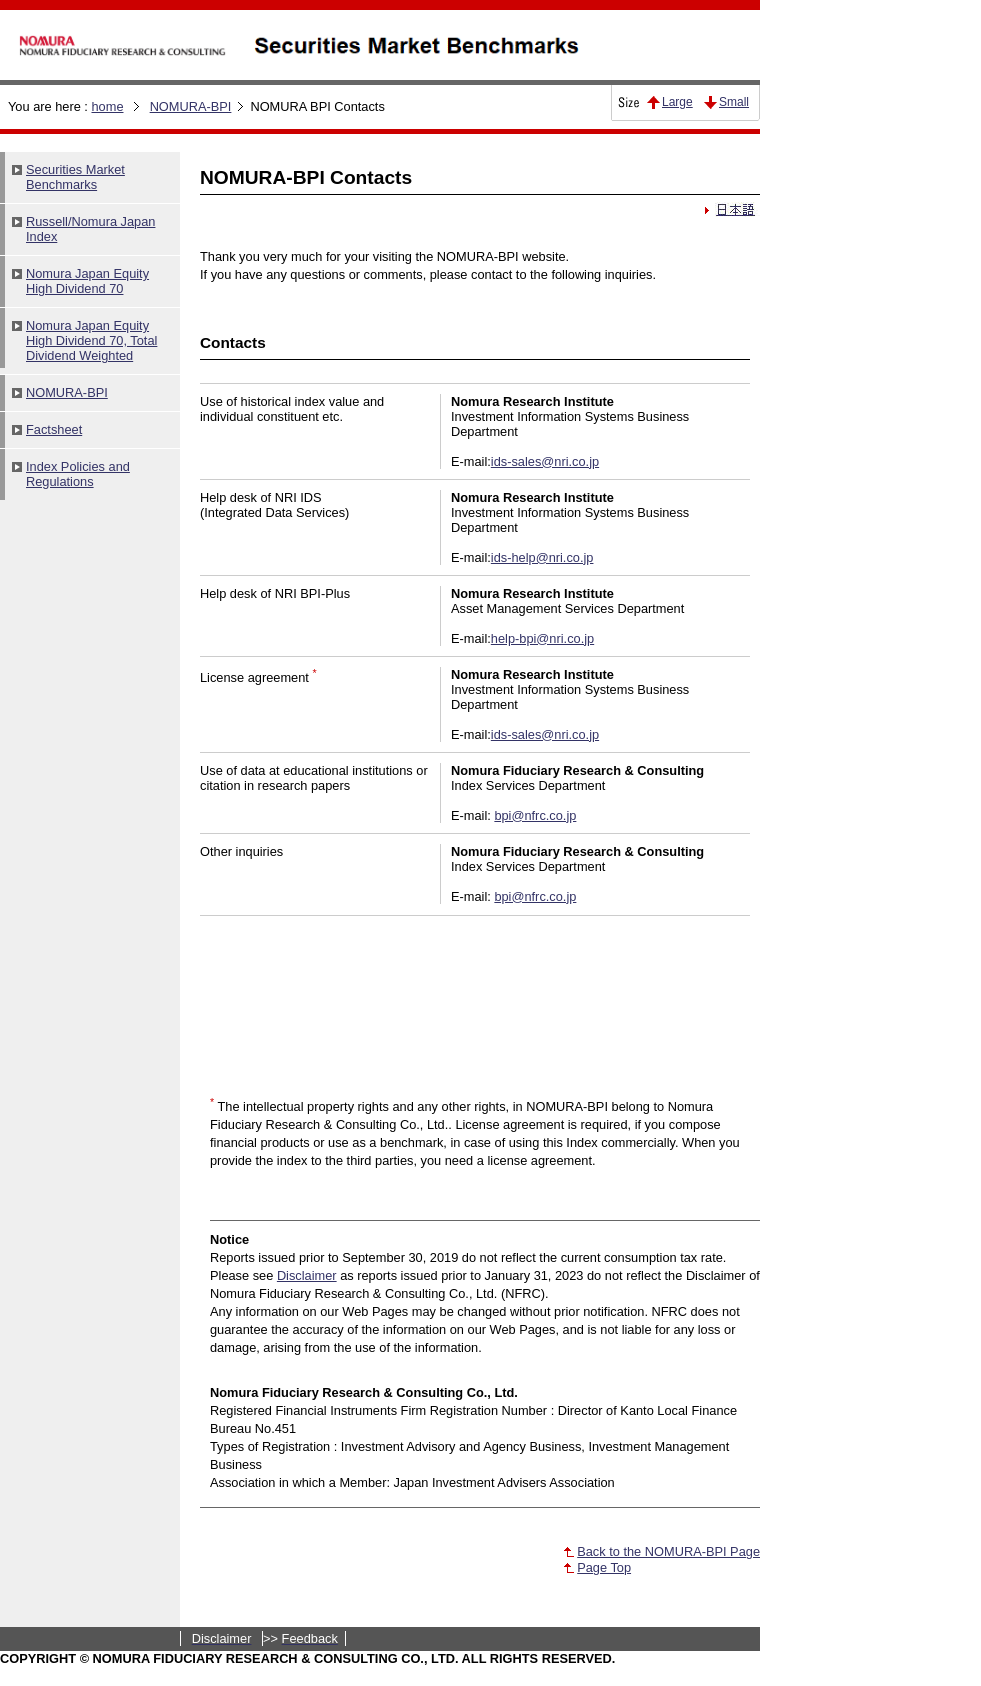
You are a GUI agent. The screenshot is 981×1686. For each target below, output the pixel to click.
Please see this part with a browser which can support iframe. (90, 634)
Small (734, 102)
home (107, 106)
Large (677, 102)
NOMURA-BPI (191, 106)
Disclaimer (307, 1275)
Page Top (604, 1567)
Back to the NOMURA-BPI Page (668, 1551)
